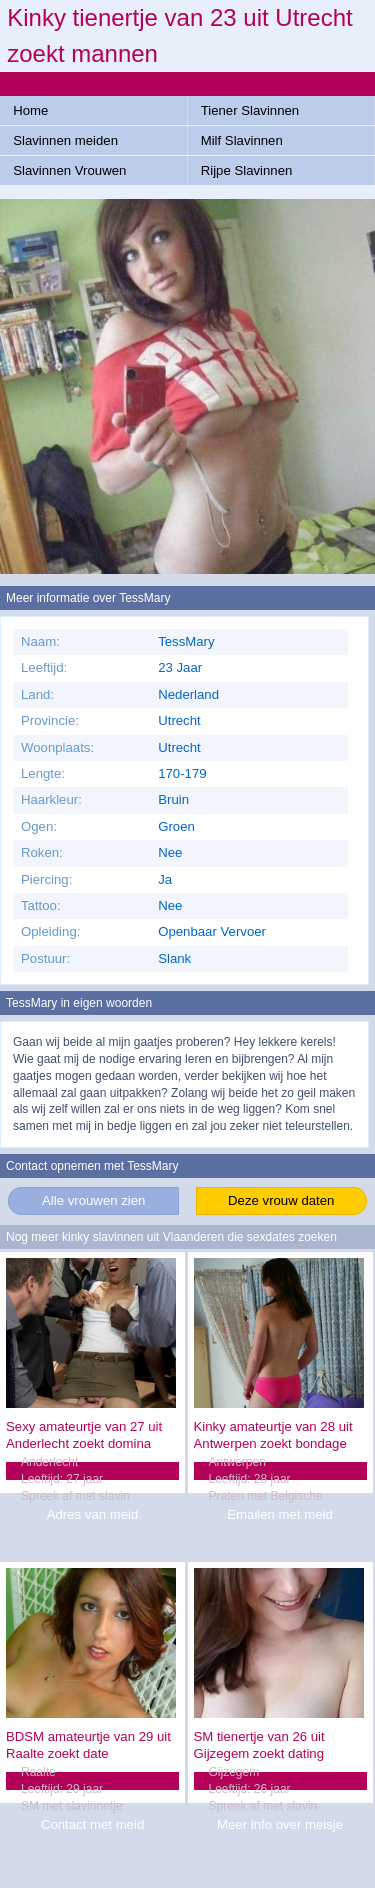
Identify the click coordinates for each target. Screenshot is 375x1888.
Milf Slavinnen (242, 140)
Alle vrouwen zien (93, 1200)
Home (30, 110)
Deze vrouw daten (281, 1200)
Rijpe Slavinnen (247, 170)
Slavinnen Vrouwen (69, 170)
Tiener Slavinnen (250, 110)
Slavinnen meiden (65, 140)
